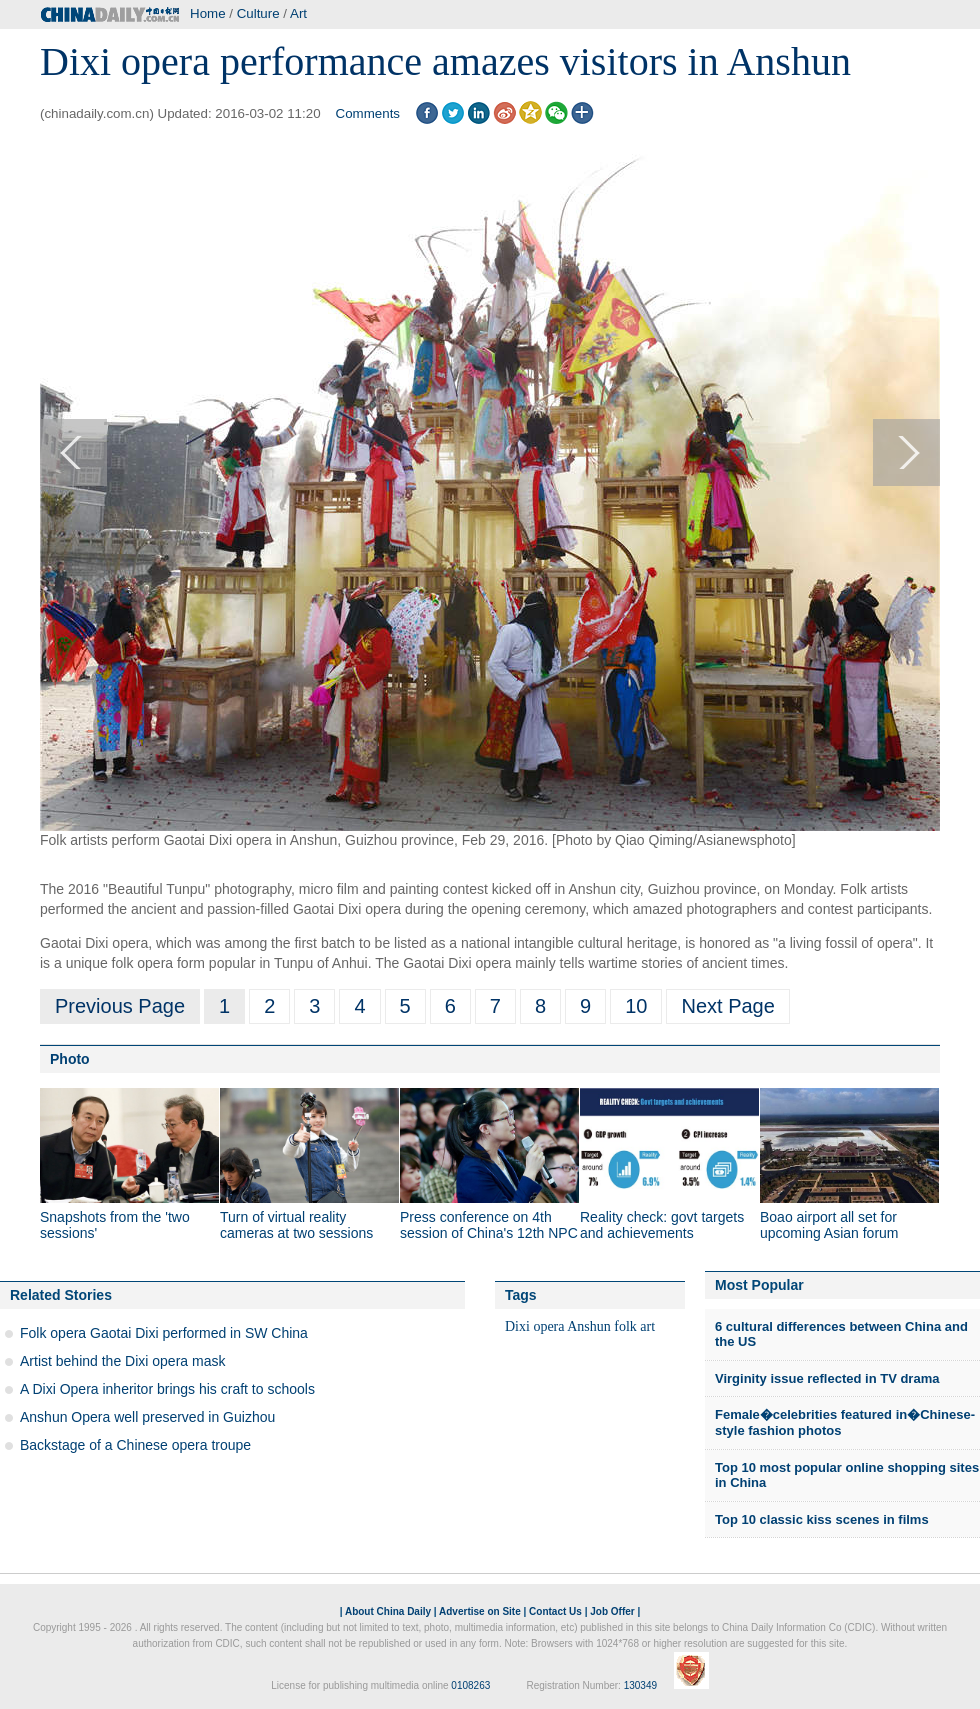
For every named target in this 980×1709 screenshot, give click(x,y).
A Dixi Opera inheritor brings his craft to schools (167, 1389)
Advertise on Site (480, 1611)
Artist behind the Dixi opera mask (122, 1361)
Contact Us (555, 1611)
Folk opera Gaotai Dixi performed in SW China (164, 1333)
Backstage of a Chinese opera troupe (135, 1445)
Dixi (517, 1326)
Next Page (727, 1006)
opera (548, 1326)
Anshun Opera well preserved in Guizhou (147, 1417)
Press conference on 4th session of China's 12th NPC (489, 1225)
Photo (70, 1059)
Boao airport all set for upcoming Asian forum (829, 1225)
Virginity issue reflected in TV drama (827, 1378)
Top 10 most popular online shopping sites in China (847, 1475)
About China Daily (388, 1611)
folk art (634, 1326)
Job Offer (612, 1611)
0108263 (470, 1685)
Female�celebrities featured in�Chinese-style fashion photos (845, 1422)
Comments (368, 113)
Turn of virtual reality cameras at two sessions (296, 1225)
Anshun (589, 1326)
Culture (258, 13)
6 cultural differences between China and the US (841, 1334)
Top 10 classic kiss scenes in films (822, 1519)
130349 (640, 1685)
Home (208, 13)
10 (636, 1006)
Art (298, 13)
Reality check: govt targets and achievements (662, 1225)
